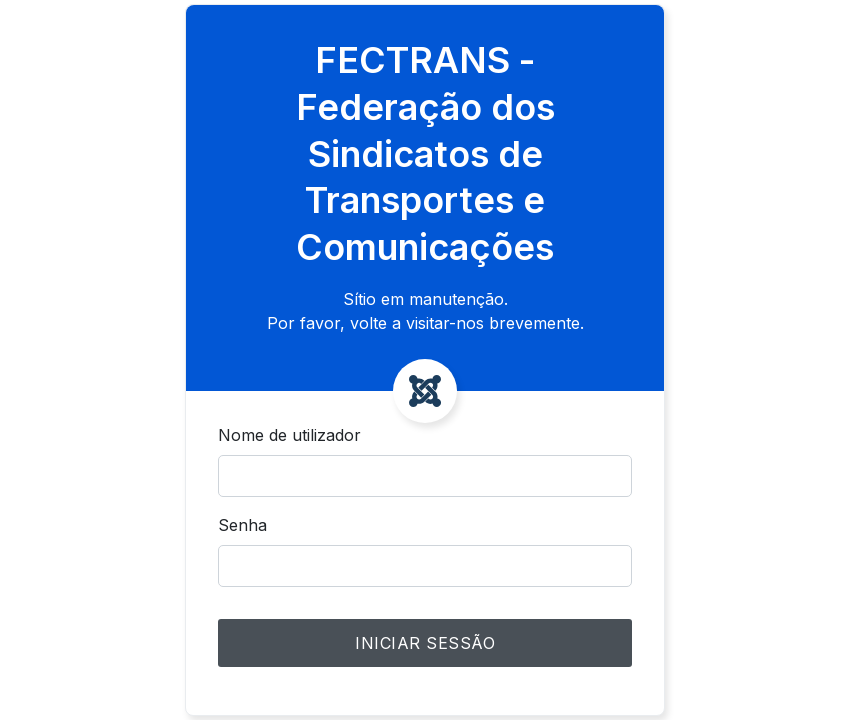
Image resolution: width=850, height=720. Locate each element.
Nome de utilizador (289, 435)
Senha (242, 525)
